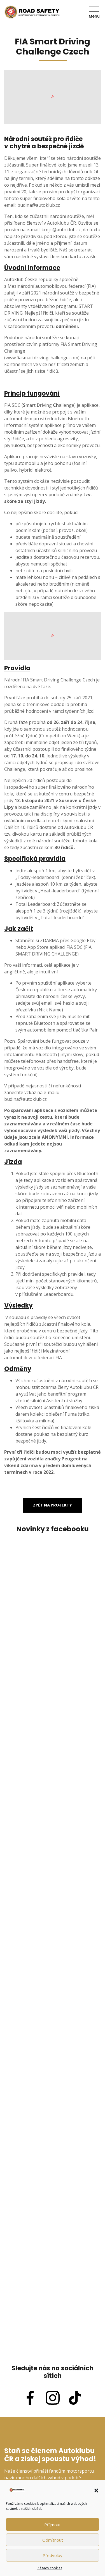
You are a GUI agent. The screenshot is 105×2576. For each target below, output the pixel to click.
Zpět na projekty (52, 1505)
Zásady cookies (49, 2568)
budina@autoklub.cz (38, 205)
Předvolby (52, 2555)
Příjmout (52, 2524)
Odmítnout (52, 2540)
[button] (96, 2490)
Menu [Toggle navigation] (94, 12)
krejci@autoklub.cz (61, 230)
